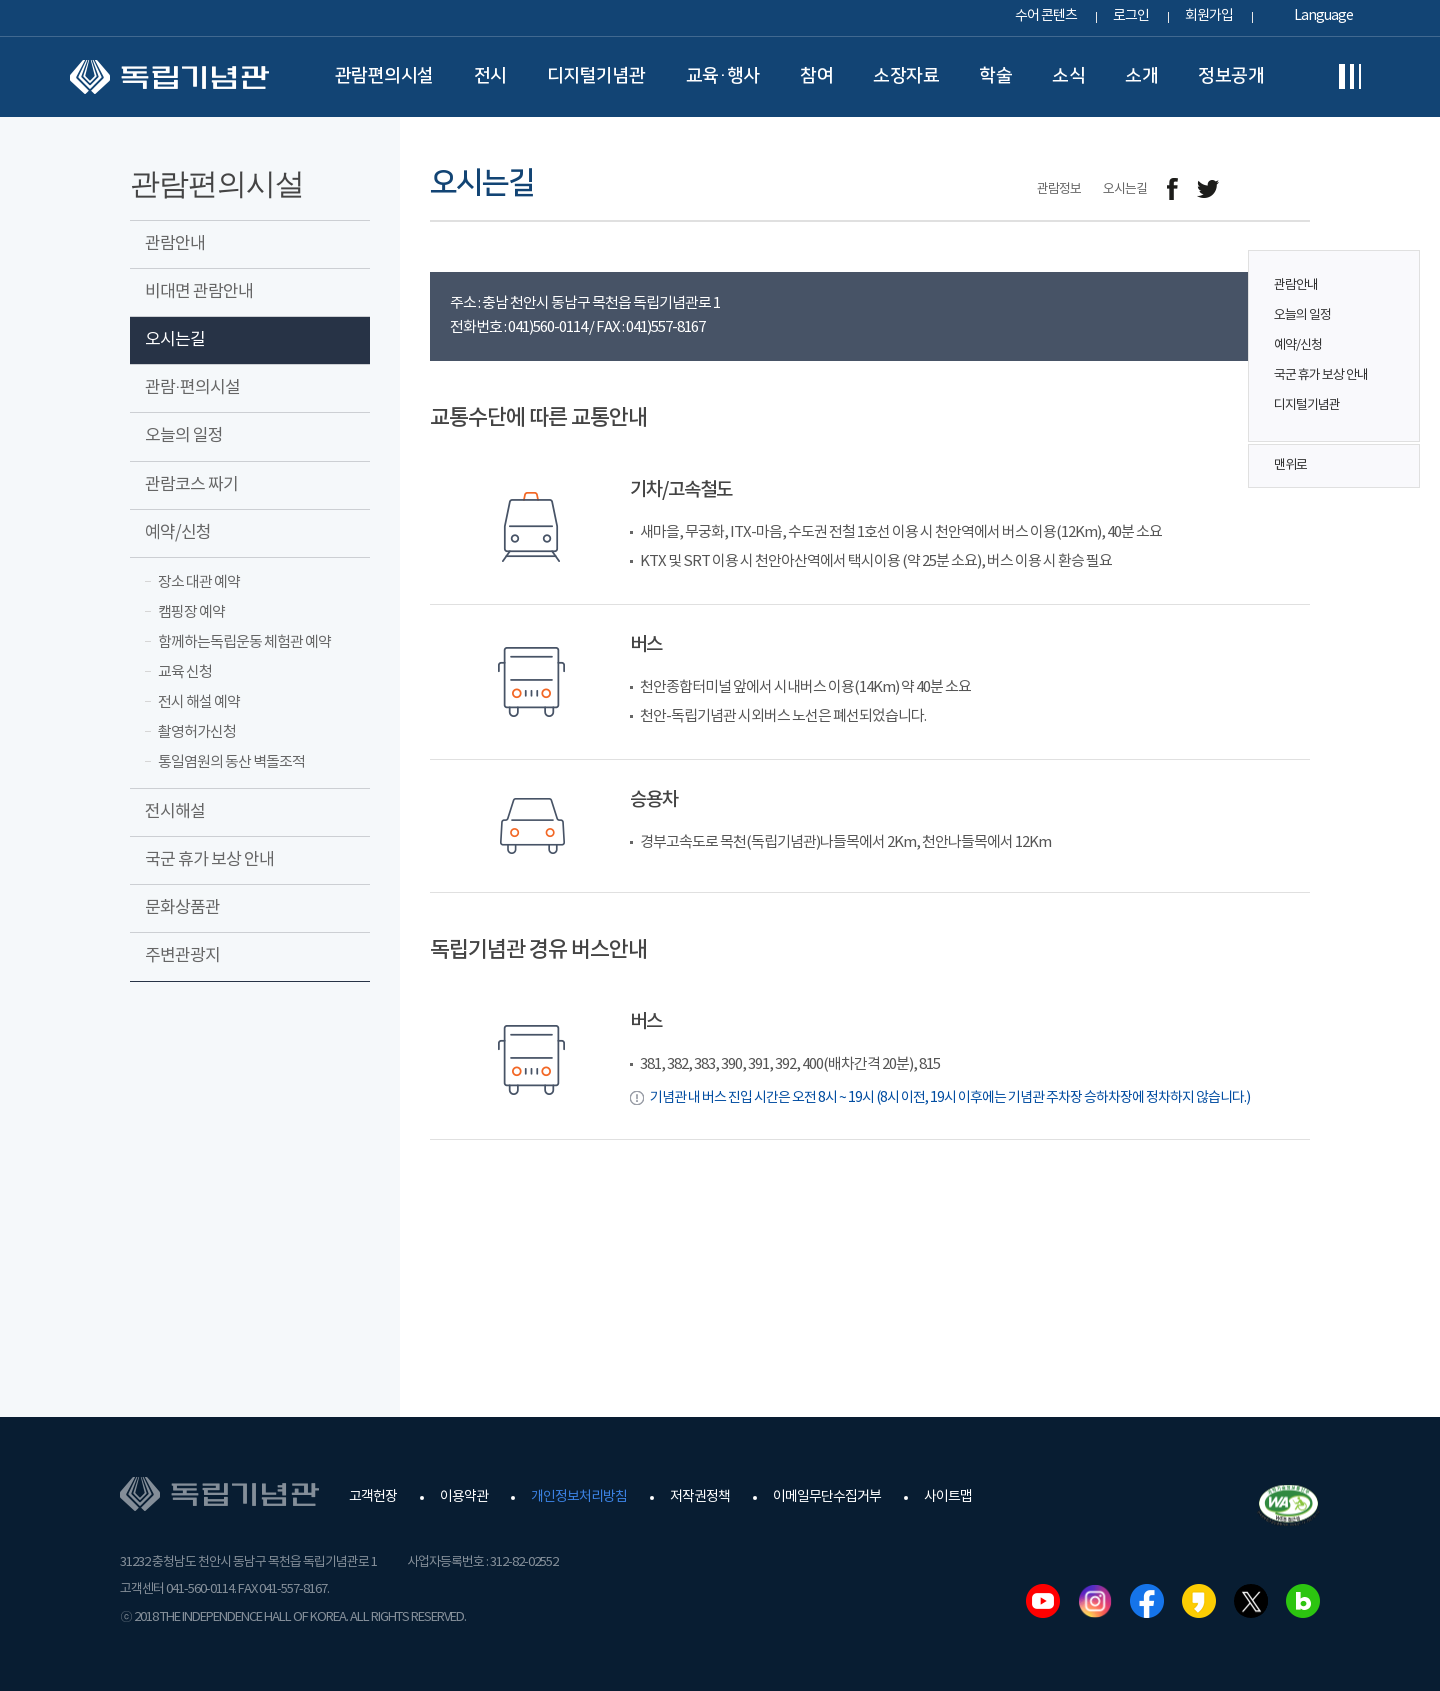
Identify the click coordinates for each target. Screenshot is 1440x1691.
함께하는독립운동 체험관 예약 (244, 642)
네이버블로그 (1303, 1601)
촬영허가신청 (197, 732)
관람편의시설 (384, 76)
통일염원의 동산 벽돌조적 (231, 762)
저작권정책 (700, 1497)
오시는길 (175, 340)
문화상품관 (182, 908)
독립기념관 (169, 77)
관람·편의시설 (192, 388)
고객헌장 (373, 1497)
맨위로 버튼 (1394, 466)
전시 (490, 76)
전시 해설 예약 (199, 702)
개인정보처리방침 (579, 1497)
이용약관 (464, 1497)
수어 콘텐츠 (1046, 16)
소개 (1141, 76)
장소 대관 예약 (199, 582)
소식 (1068, 76)
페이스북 (1147, 1601)
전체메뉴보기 (1350, 77)
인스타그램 (1095, 1601)
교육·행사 (723, 76)
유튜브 (1043, 1601)
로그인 (1131, 16)
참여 (816, 76)
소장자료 (906, 76)
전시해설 (175, 812)
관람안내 (1296, 285)
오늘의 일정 (1302, 315)
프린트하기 (1297, 189)
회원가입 (1209, 16)
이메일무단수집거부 (827, 1497)
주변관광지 (182, 956)
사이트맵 (948, 1497)
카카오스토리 (1199, 1601)
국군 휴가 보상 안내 (1321, 375)
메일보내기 (1252, 189)
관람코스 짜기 (191, 485)
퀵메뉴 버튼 (1394, 332)
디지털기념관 (596, 76)
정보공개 (1231, 76)
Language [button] (1323, 16)
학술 (995, 76)
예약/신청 (1298, 345)
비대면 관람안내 (199, 292)
